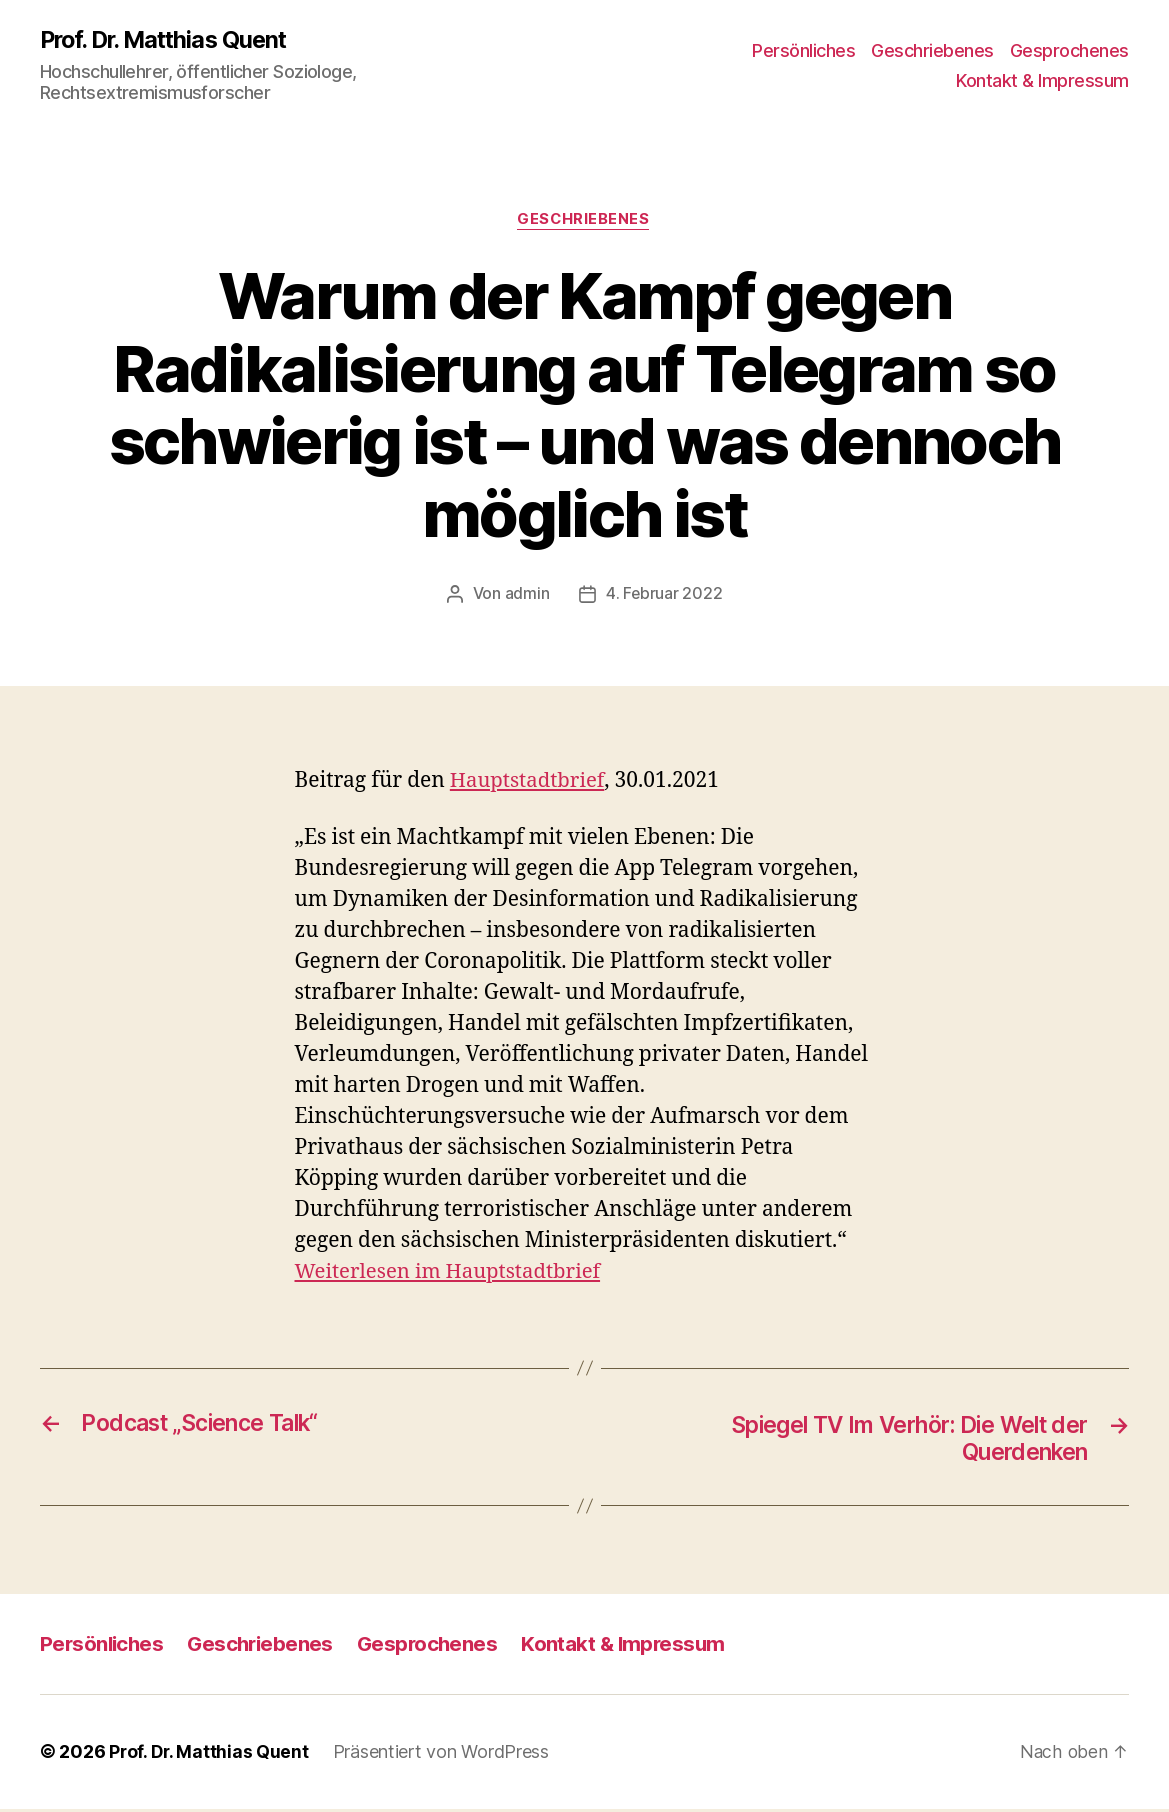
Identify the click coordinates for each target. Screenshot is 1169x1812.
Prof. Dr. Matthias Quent (169, 40)
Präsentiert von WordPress (443, 1755)
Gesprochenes (1069, 50)
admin (526, 595)
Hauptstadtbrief (530, 781)
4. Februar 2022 (664, 595)
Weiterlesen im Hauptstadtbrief (452, 1272)
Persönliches (803, 50)
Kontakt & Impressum (1042, 80)
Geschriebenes (932, 50)
